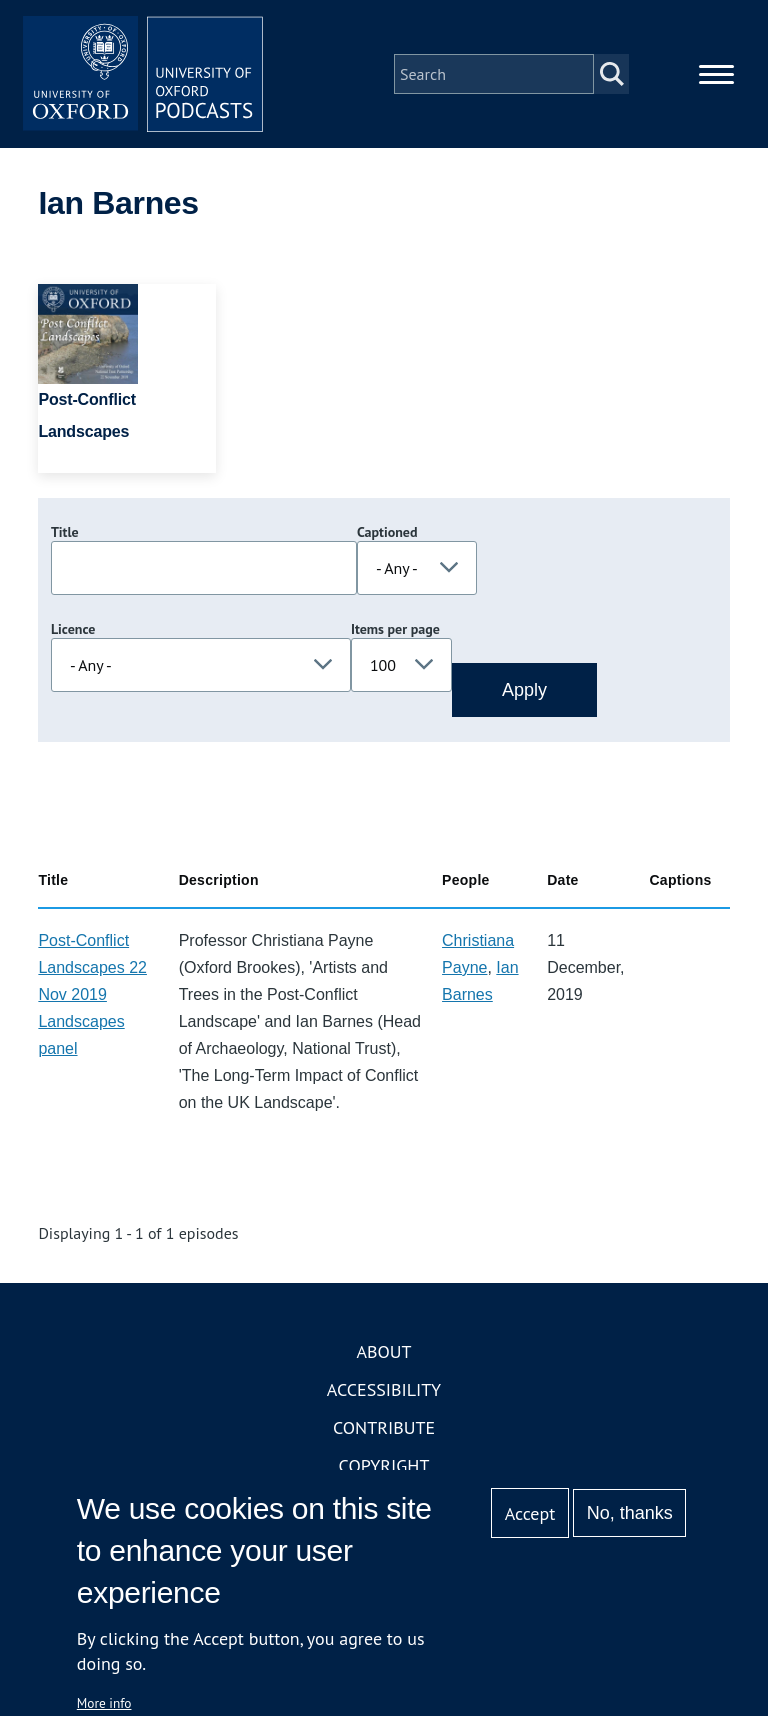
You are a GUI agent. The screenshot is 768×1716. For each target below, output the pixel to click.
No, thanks (630, 1513)
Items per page (395, 629)
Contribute (384, 1427)
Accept (530, 1513)
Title (65, 532)
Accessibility (384, 1389)
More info (104, 1703)
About (383, 1351)
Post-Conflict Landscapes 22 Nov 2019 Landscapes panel (92, 994)
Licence (73, 629)
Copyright (384, 1465)
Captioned (387, 532)
